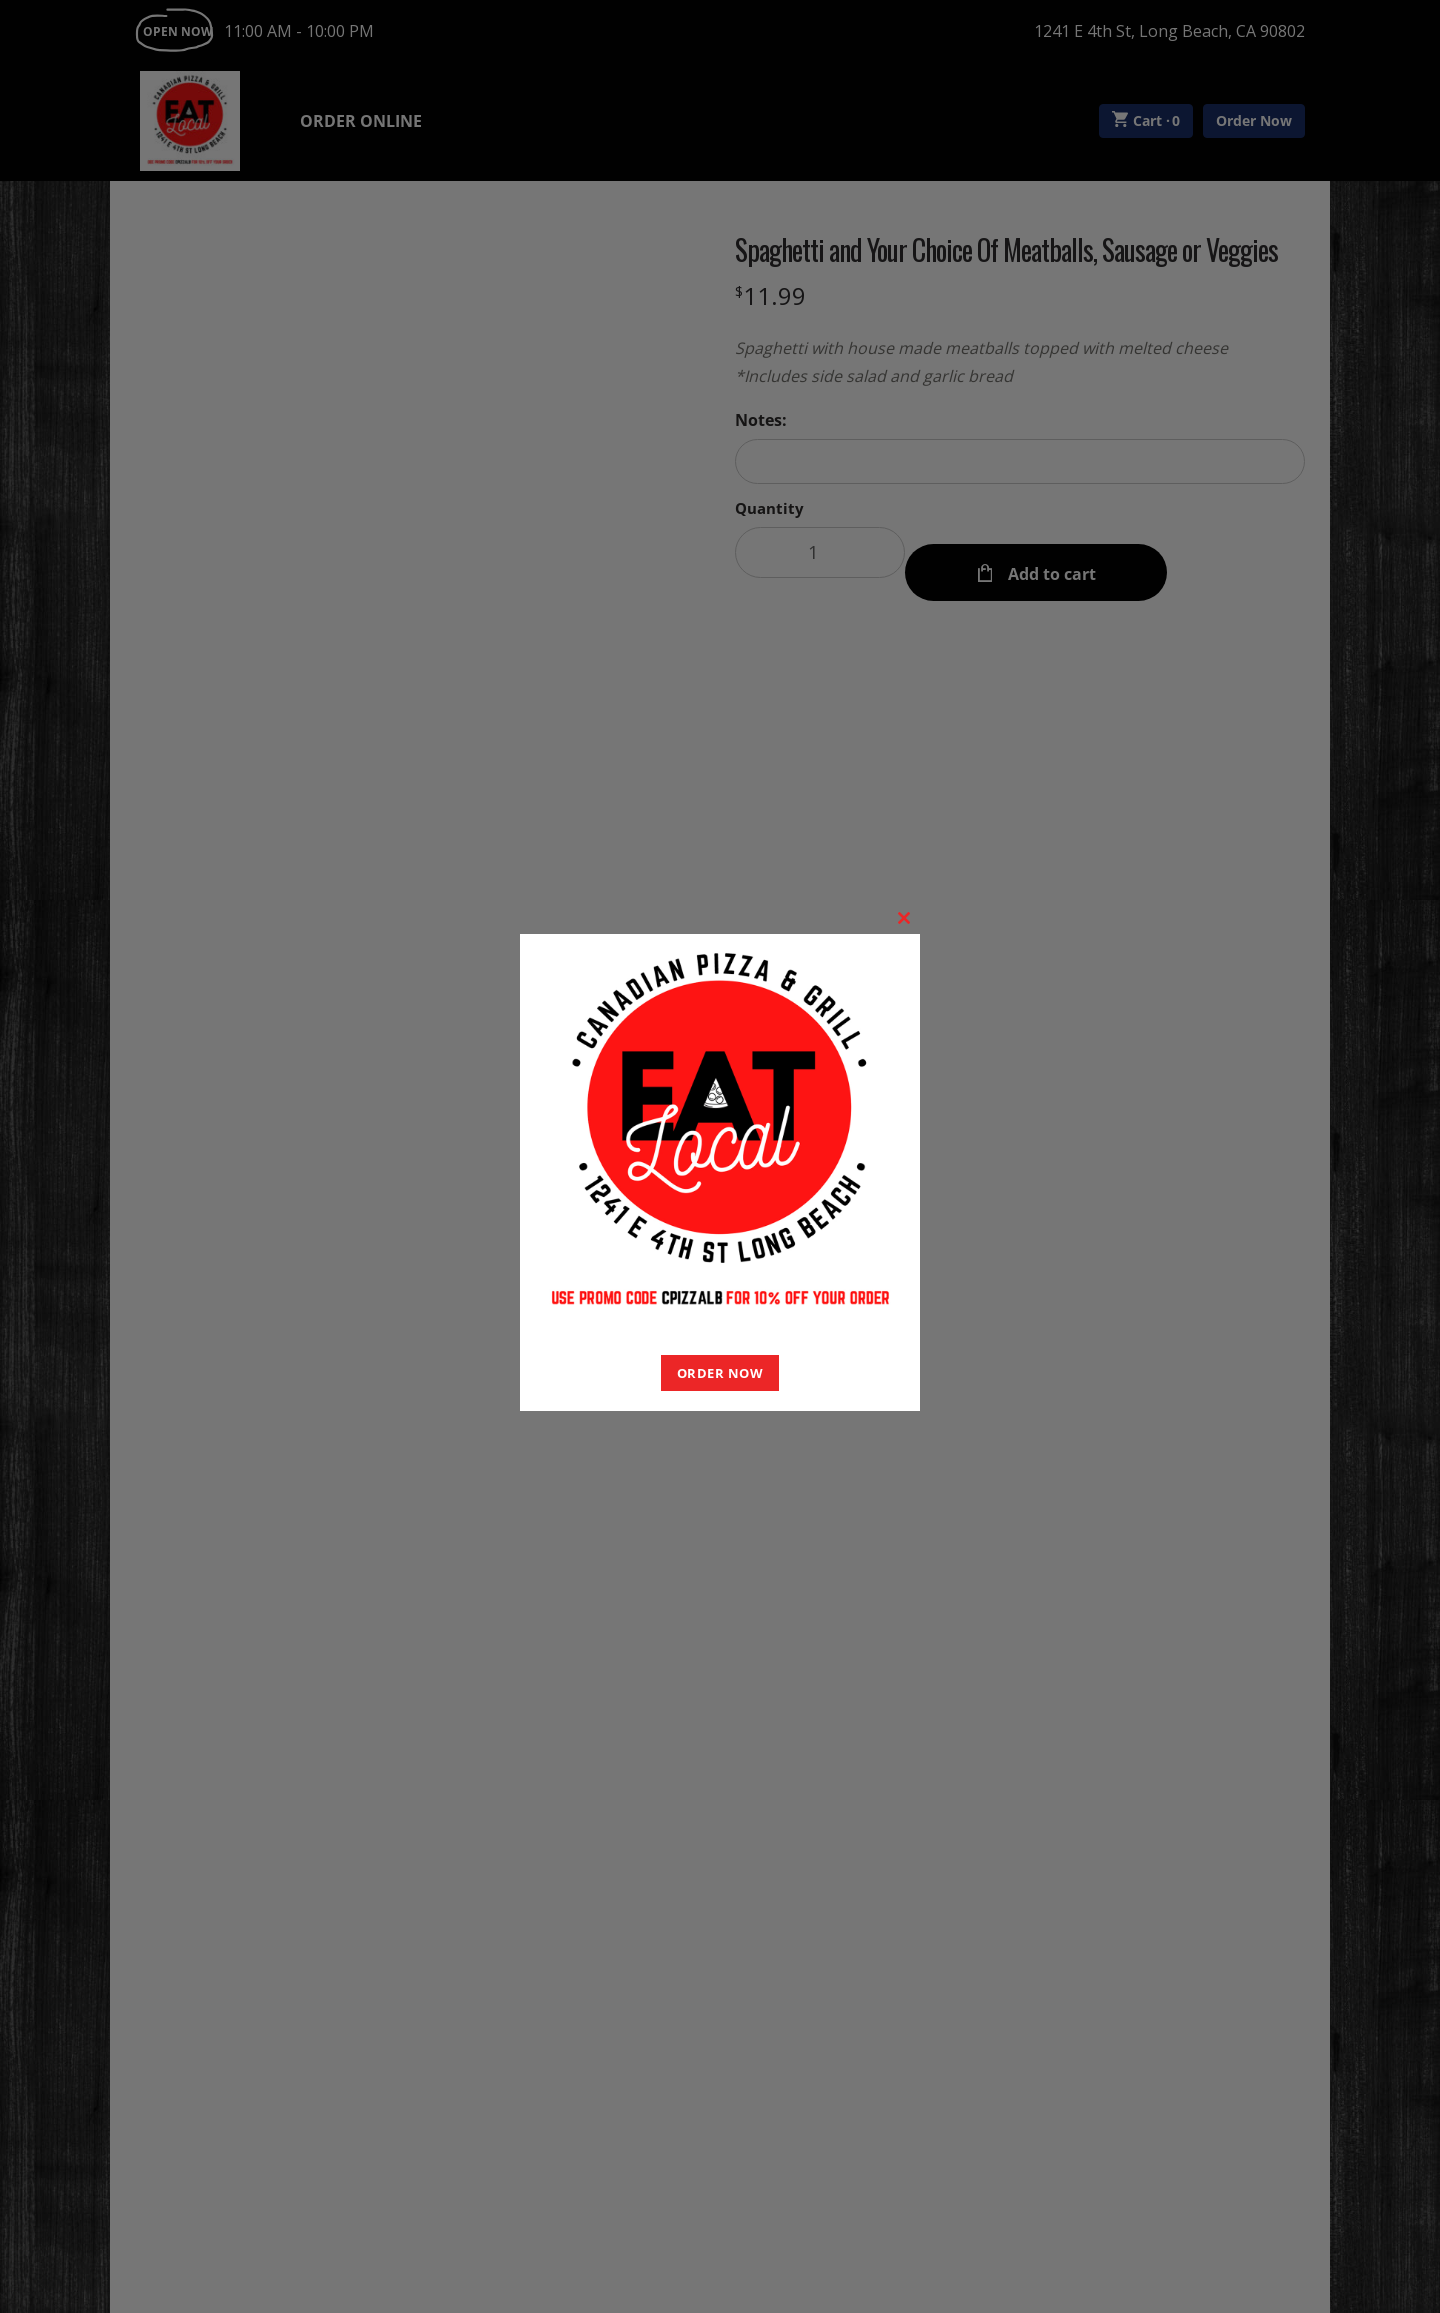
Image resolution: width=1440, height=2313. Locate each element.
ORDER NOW (720, 1373)
